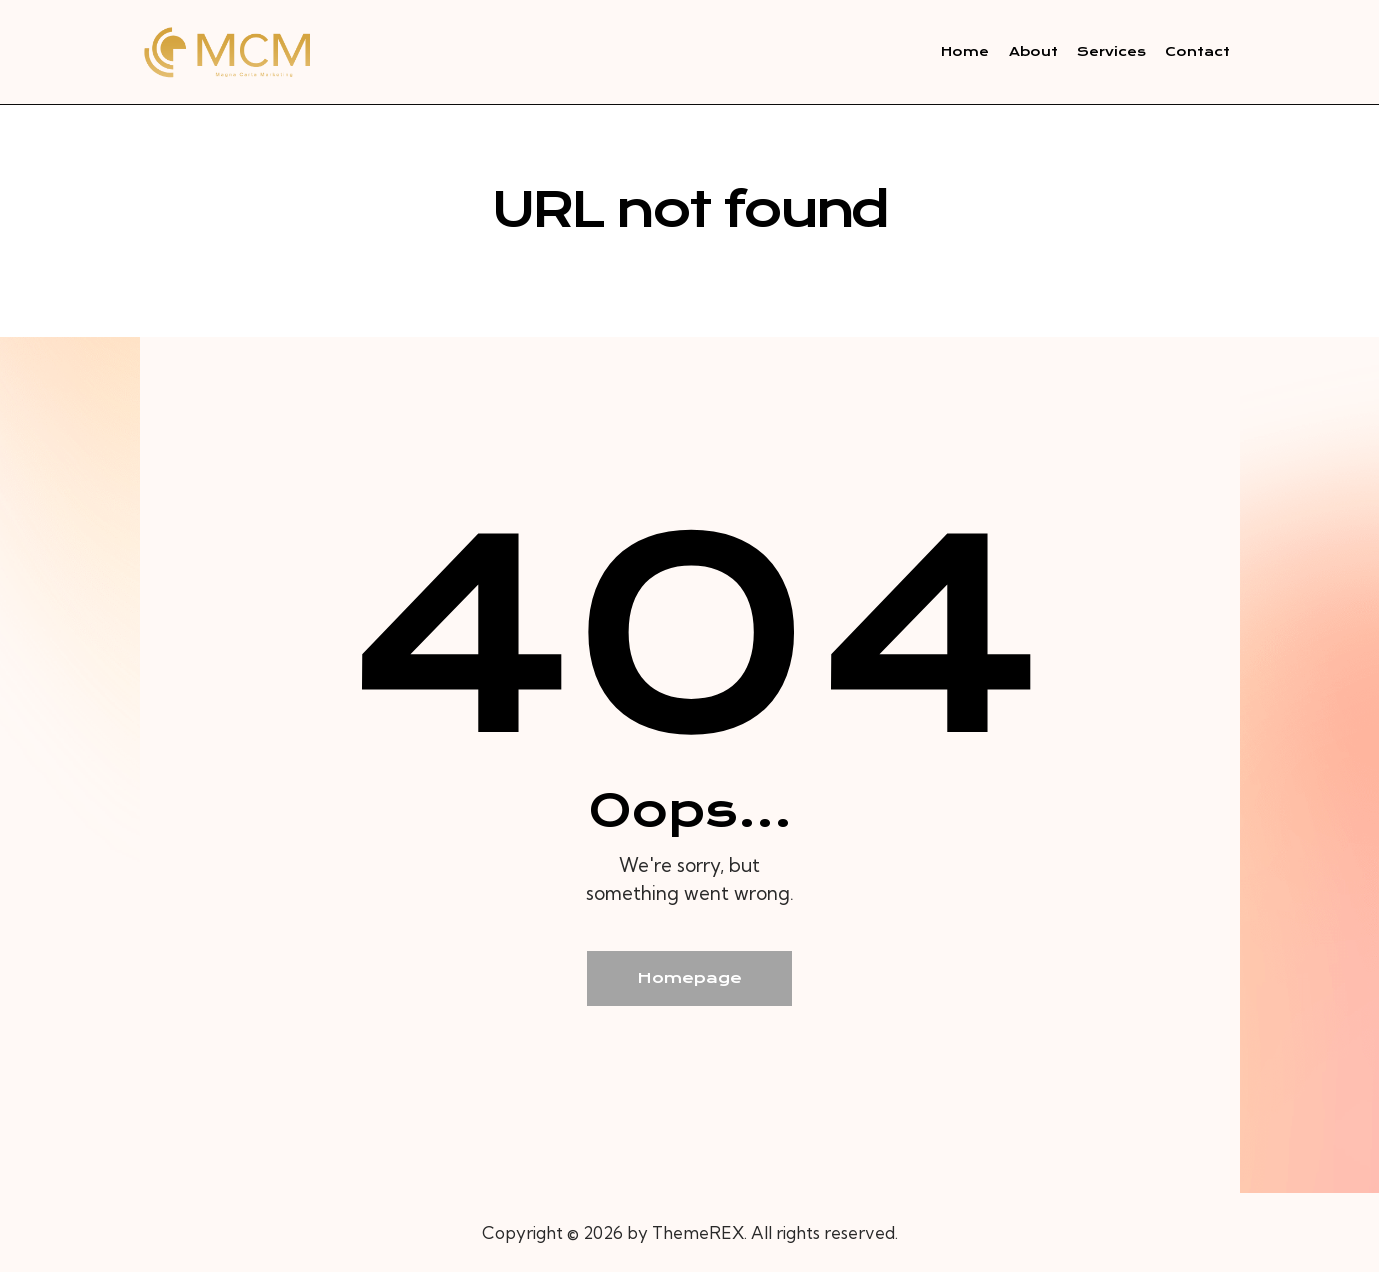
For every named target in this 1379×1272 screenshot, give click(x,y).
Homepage (689, 978)
